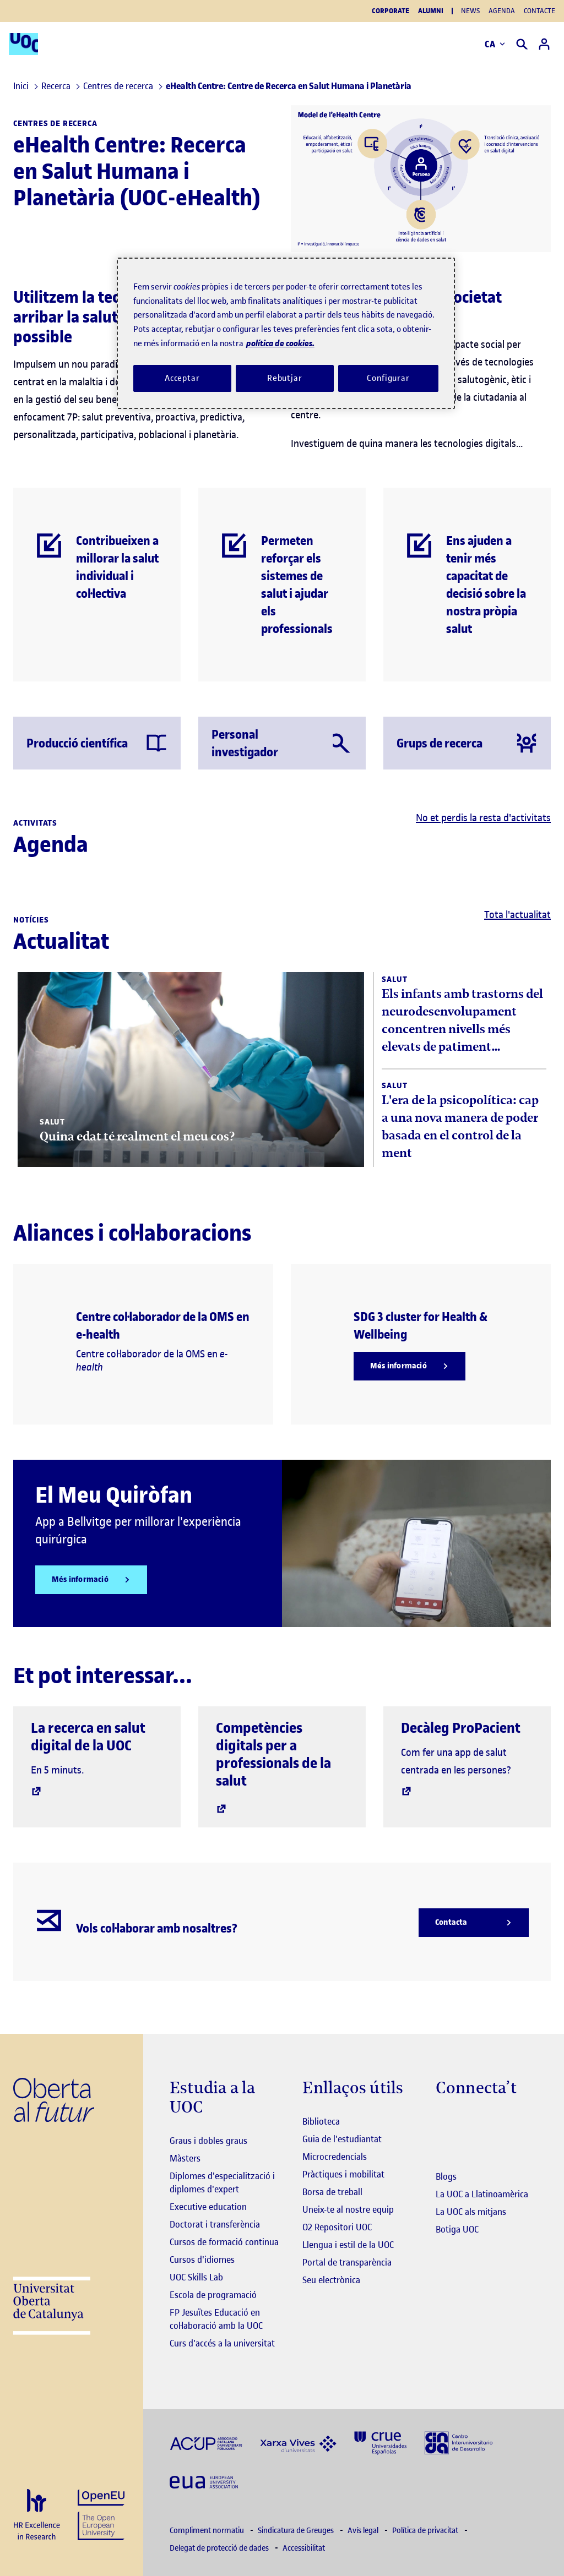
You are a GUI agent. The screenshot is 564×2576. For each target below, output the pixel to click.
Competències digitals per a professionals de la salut (273, 1754)
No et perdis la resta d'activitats (483, 817)
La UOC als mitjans (471, 2212)
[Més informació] (409, 1366)
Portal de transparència (347, 2262)
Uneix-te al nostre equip (348, 2209)
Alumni (430, 11)
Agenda (502, 10)
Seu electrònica (331, 2280)
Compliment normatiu (208, 2530)
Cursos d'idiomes (202, 2259)
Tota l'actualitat (517, 914)
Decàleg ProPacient (460, 1728)
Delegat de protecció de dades (220, 2548)
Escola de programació (213, 2295)
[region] (286, 333)
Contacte (539, 10)
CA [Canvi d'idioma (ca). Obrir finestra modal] (495, 44)
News (470, 10)
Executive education (208, 2207)
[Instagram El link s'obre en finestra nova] (444, 2122)
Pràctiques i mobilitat (343, 2174)
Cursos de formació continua (224, 2242)
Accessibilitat (304, 2548)
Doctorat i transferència (215, 2224)
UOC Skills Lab (196, 2277)
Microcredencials (334, 2157)
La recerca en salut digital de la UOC (88, 1737)
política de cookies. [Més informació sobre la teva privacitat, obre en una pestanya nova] (280, 343)
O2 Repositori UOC (337, 2227)
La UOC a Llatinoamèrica (482, 2194)
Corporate (390, 11)
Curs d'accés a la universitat (222, 2343)
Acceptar (182, 378)
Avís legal (364, 2530)
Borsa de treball (332, 2192)
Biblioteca (321, 2121)
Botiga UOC (457, 2229)
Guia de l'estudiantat (342, 2139)
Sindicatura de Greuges (296, 2530)
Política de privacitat (426, 2530)
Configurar (388, 378)
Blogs (446, 2176)
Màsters (185, 2158)
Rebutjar (284, 378)
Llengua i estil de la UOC (348, 2245)
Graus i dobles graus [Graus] (208, 2141)
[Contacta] (474, 1922)
